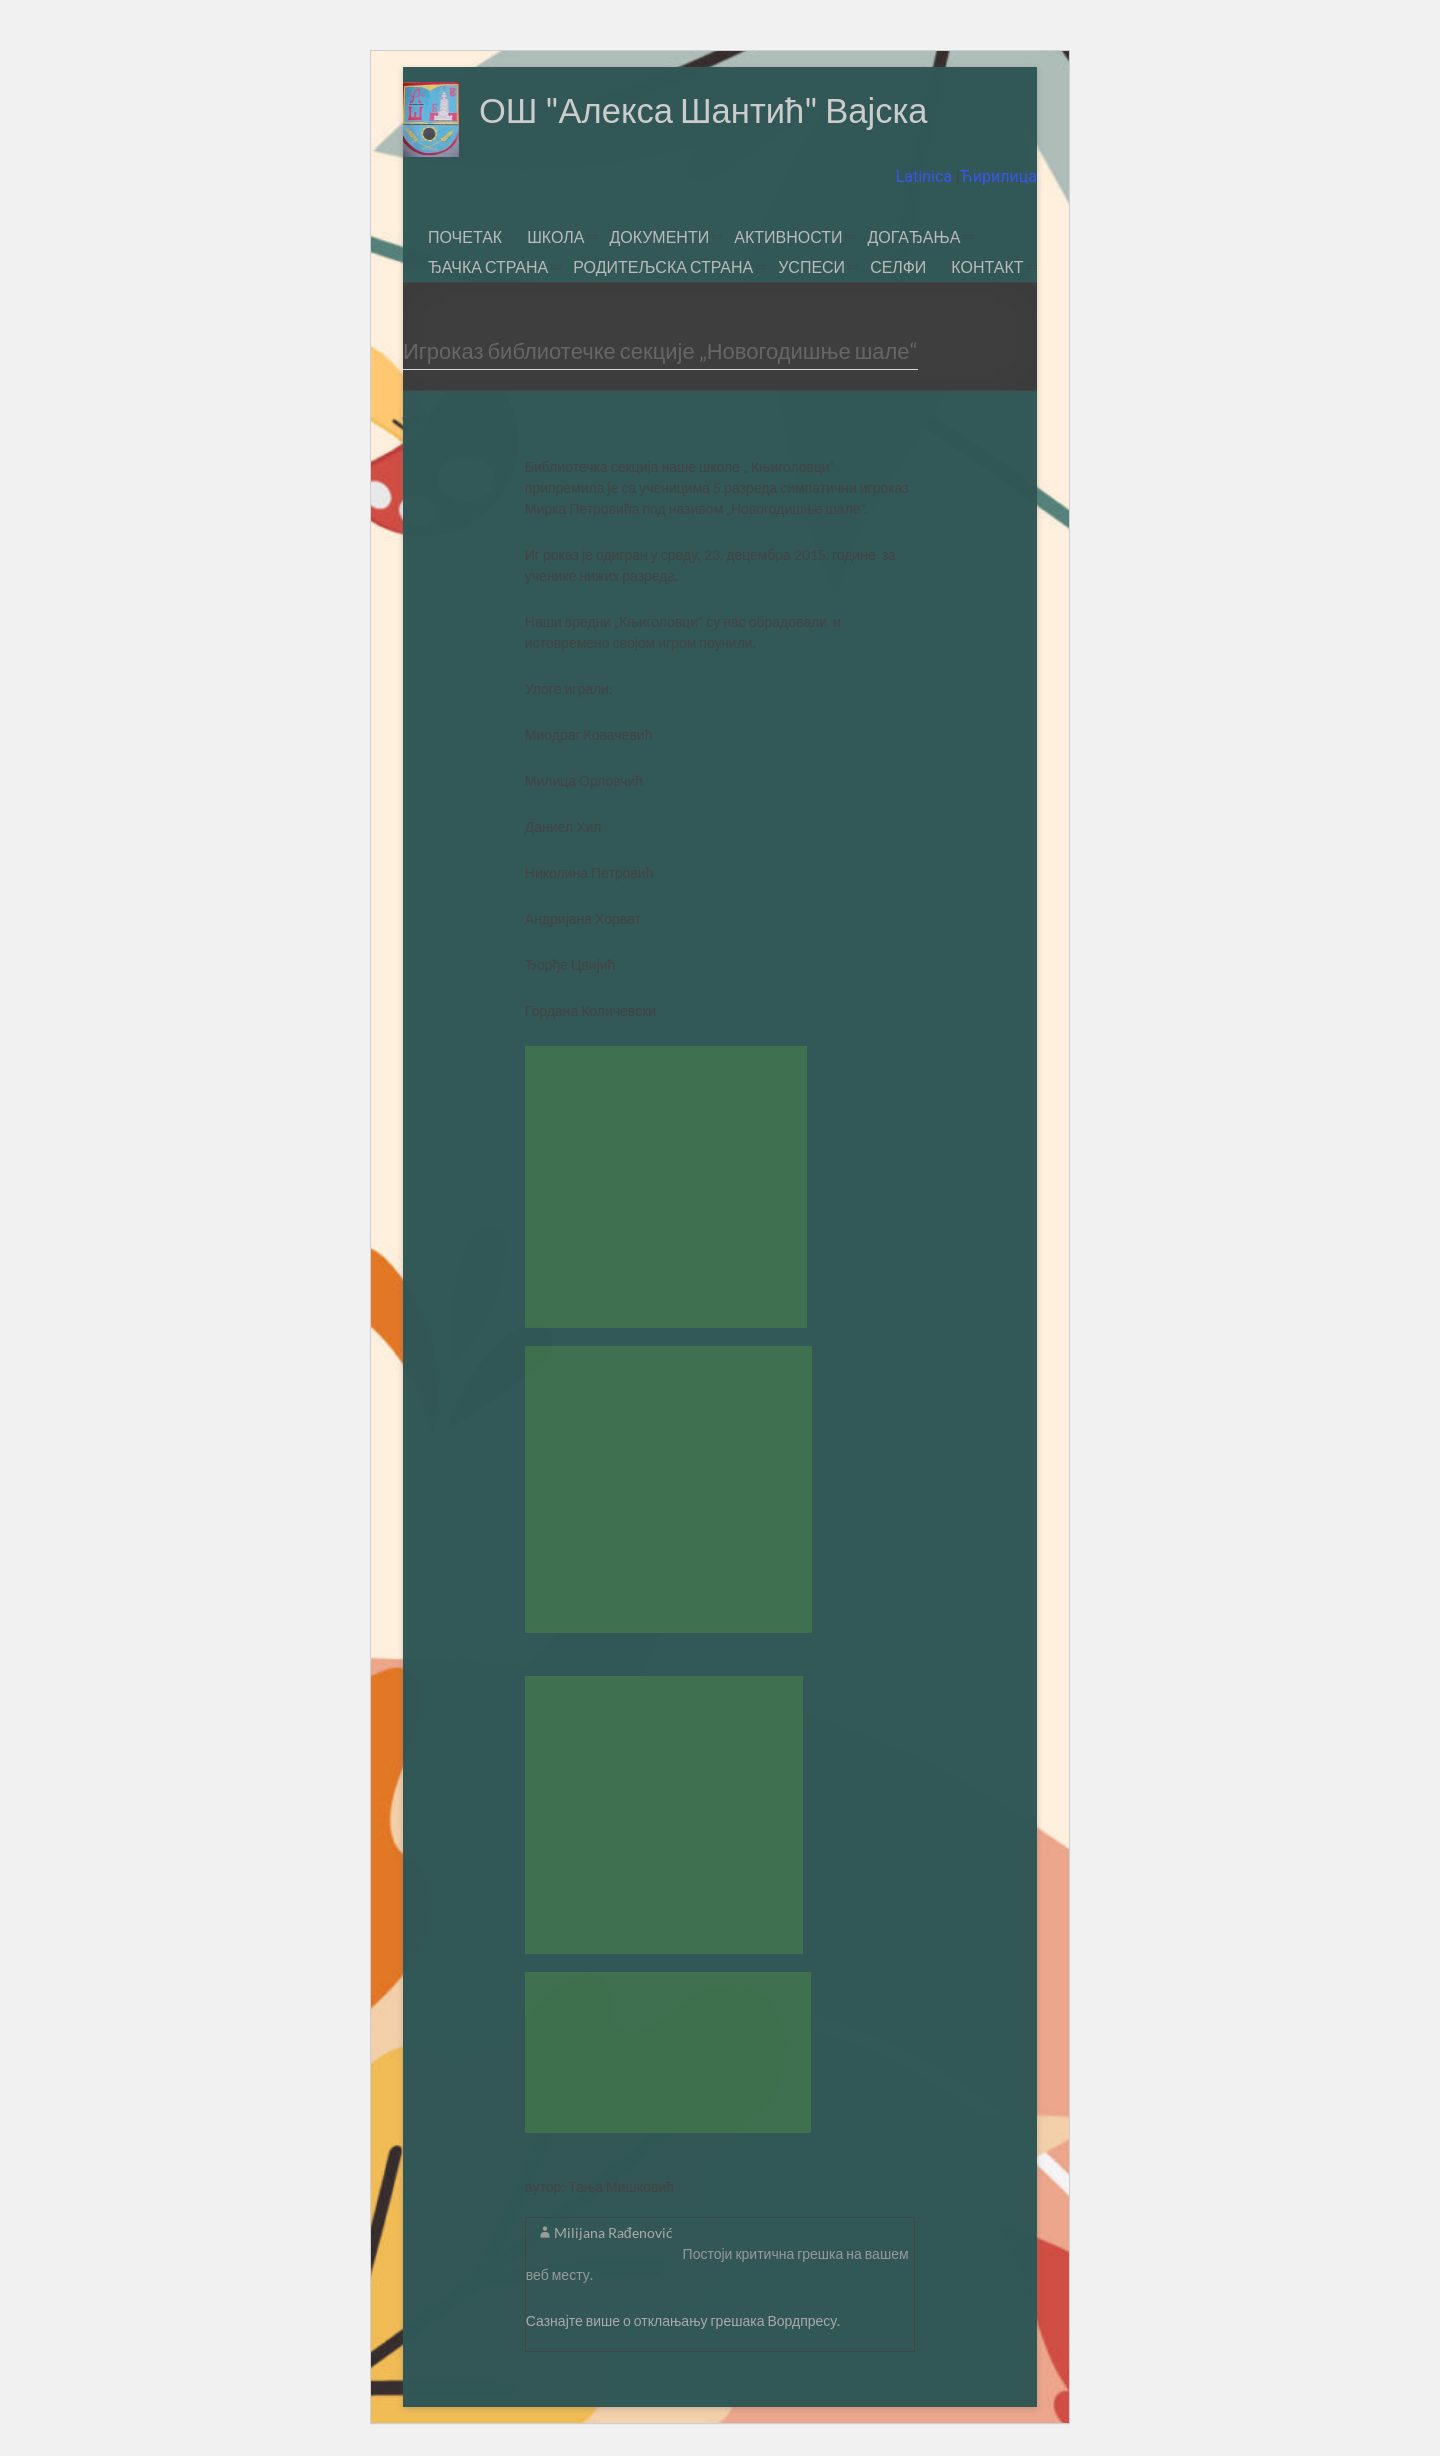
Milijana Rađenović (613, 2232)
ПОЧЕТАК (465, 236)
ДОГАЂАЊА (913, 236)
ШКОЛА (555, 236)
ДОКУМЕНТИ (659, 236)
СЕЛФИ (898, 266)
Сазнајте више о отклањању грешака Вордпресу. (683, 2320)
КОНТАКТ (987, 266)
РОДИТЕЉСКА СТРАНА (663, 266)
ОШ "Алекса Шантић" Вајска (711, 110)
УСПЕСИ (811, 266)
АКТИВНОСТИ (788, 236)
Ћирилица (998, 176)
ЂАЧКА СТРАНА (488, 266)
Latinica (926, 176)
